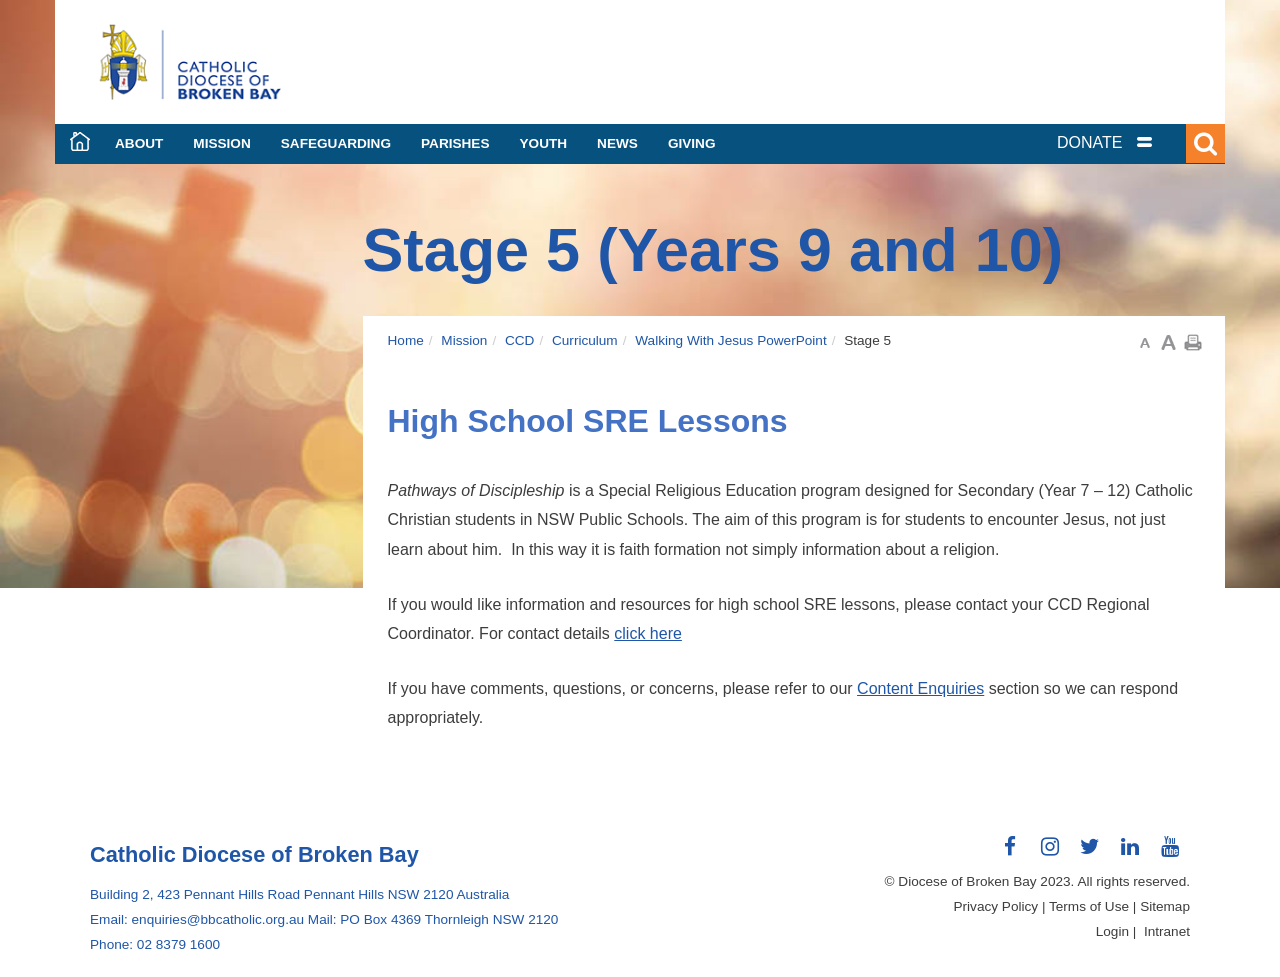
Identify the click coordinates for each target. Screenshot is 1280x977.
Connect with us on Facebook (1010, 854)
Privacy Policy (996, 906)
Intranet (1167, 931)
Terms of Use (1089, 906)
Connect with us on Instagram (1050, 854)
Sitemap (1165, 906)
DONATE (1089, 142)
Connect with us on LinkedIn (1130, 854)
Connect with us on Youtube (1170, 854)
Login (1112, 931)
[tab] (1130, 142)
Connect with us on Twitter (1090, 854)
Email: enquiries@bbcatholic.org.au (197, 919)
